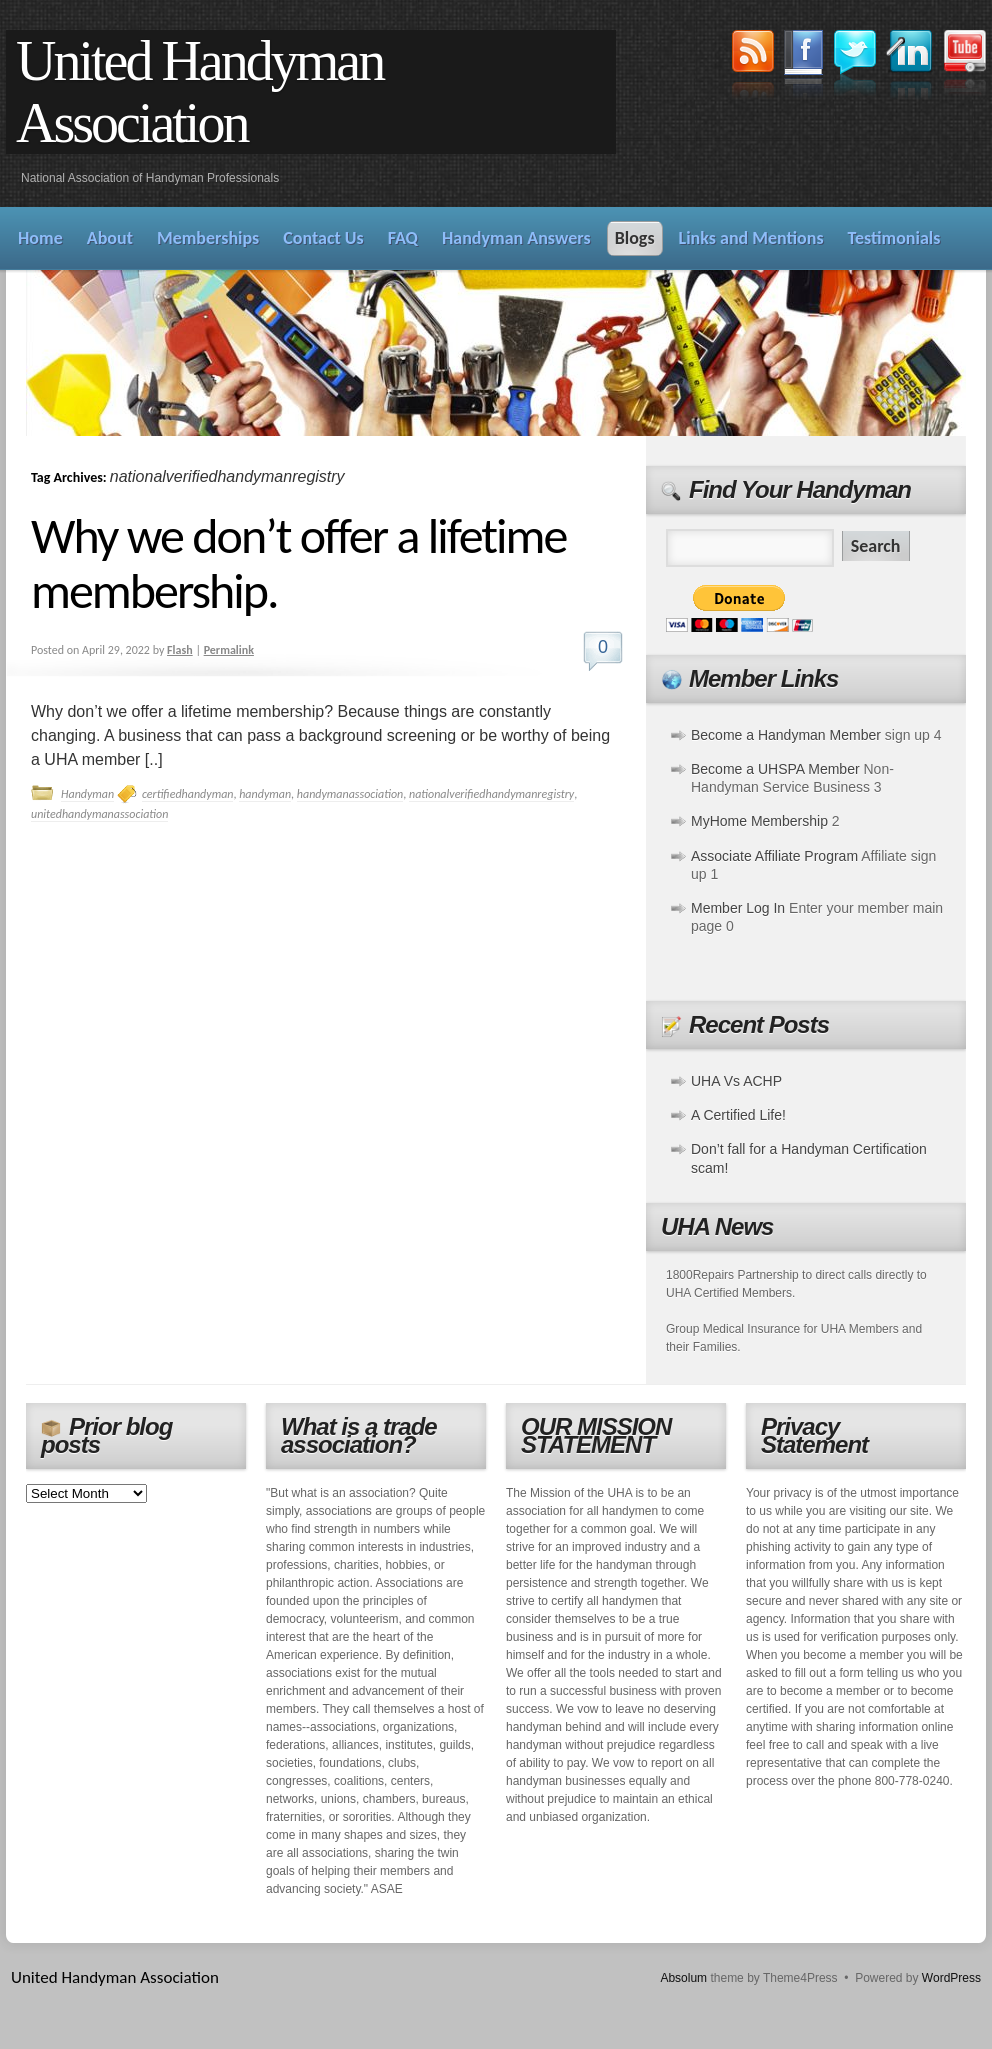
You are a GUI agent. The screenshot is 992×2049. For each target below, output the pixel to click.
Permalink (229, 650)
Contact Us (323, 238)
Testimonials (894, 238)
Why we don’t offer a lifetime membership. (298, 563)
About (110, 238)
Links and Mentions (751, 238)
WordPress (951, 1978)
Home (40, 238)
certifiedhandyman (188, 794)
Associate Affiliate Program (774, 856)
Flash (180, 650)
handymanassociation (350, 794)
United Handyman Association (199, 92)
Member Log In (738, 908)
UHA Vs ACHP (736, 1081)
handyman (265, 794)
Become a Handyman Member (786, 735)
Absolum (683, 1978)
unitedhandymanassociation (99, 814)
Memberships (208, 238)
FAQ (403, 238)
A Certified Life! (738, 1115)
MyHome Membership (759, 821)
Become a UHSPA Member (775, 769)
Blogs (635, 238)
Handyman (87, 794)
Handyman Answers (516, 238)
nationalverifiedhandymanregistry (491, 794)
